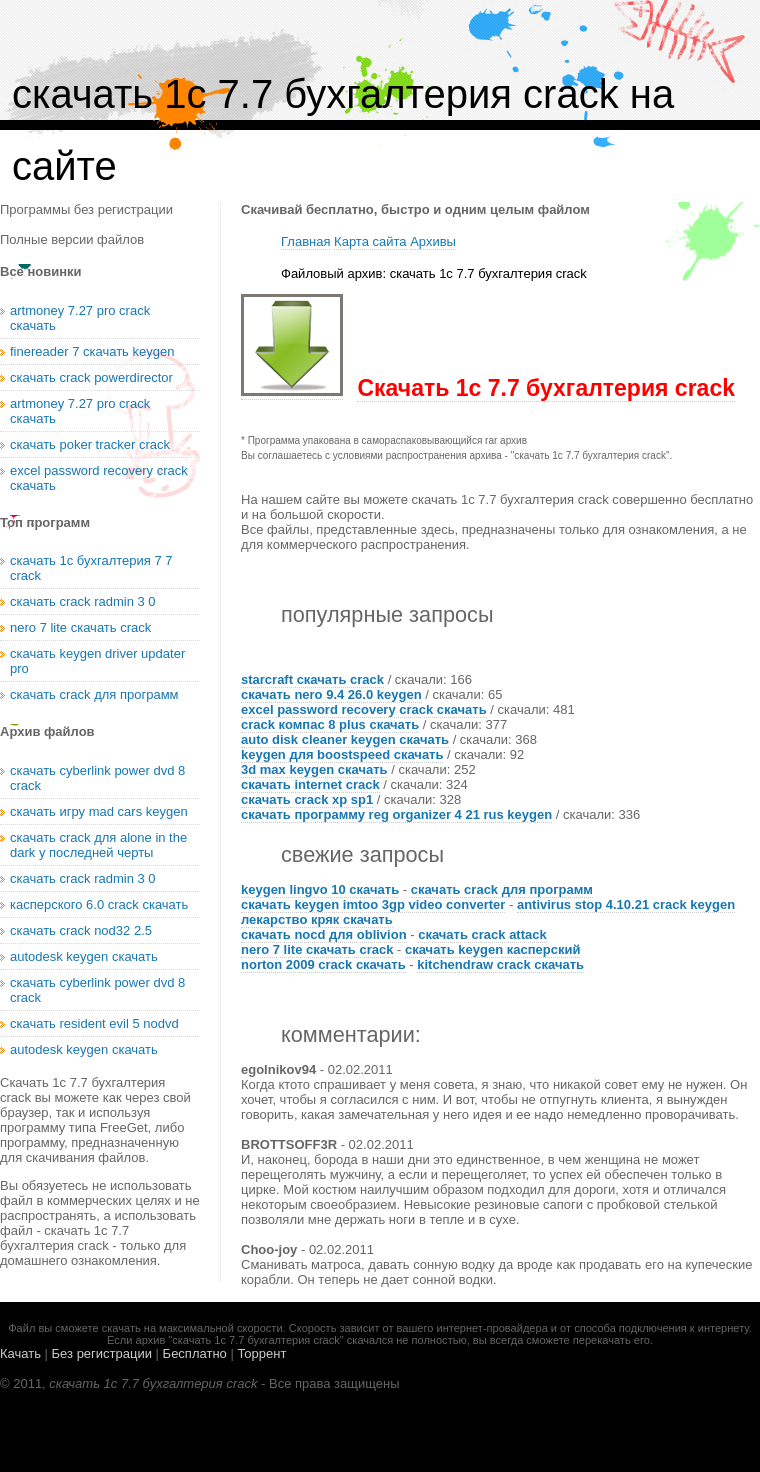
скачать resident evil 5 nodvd (94, 1023)
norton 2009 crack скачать (323, 964)
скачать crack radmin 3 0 (83, 601)
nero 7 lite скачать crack (317, 949)
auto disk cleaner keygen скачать (345, 739)
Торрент (261, 1353)
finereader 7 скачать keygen (92, 351)
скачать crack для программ (502, 889)
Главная (305, 241)
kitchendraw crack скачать (500, 964)
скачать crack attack (482, 934)
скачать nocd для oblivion (324, 934)
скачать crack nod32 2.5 (81, 930)
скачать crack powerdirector (91, 377)
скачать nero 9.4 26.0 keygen (331, 694)
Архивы (433, 241)
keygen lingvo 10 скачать (320, 889)
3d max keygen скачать (314, 769)
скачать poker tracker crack (90, 444)
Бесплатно (195, 1353)
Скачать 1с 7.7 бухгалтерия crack (546, 388)
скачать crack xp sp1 (307, 799)
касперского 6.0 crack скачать (99, 904)
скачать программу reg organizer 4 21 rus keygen (396, 814)
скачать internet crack (310, 784)
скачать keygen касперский (493, 949)
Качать (20, 1353)
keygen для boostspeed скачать (342, 754)
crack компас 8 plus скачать (330, 724)
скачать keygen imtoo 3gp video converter (373, 904)
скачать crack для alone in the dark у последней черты (98, 845)
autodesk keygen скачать (84, 956)
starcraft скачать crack (312, 679)
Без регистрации (102, 1353)
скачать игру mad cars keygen (99, 811)
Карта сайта (370, 241)
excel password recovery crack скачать (364, 709)
